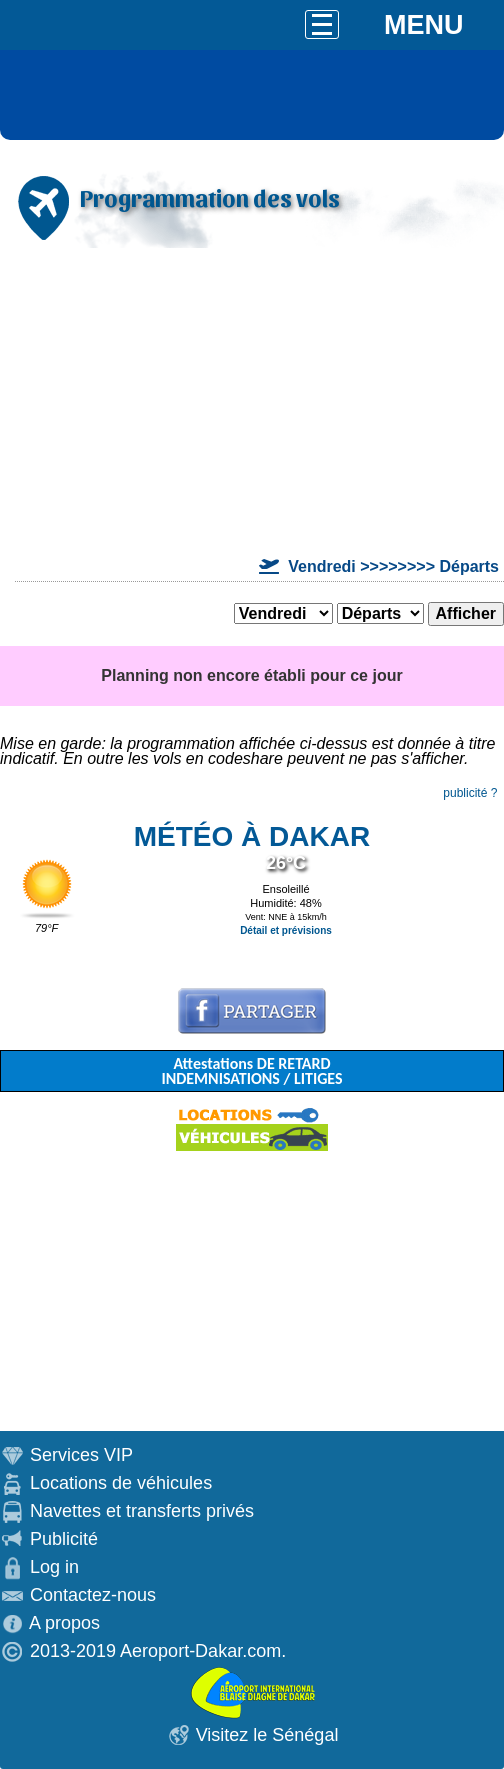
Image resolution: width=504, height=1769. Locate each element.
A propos (64, 1623)
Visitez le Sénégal (267, 1735)
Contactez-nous (93, 1595)
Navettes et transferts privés (142, 1511)
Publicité (64, 1539)
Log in (54, 1567)
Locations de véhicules (121, 1483)
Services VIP (81, 1455)
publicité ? (470, 793)
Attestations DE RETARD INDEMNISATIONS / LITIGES (251, 1071)
